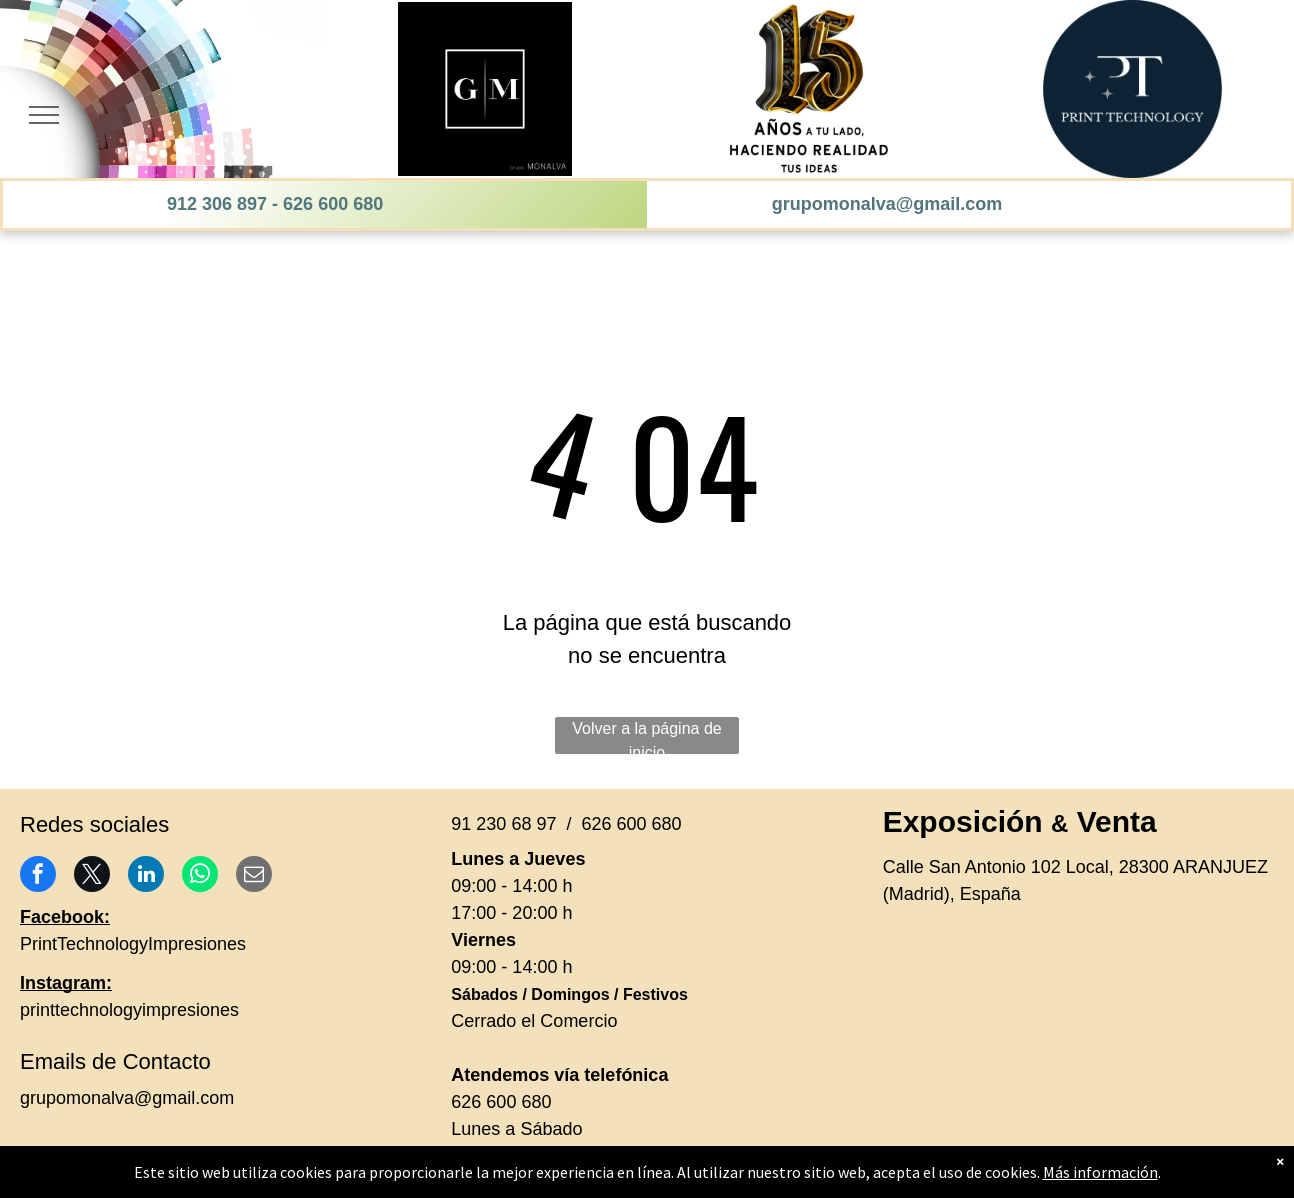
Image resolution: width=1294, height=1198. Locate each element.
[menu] (44, 115)
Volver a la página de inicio (646, 737)
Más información (1100, 1172)
